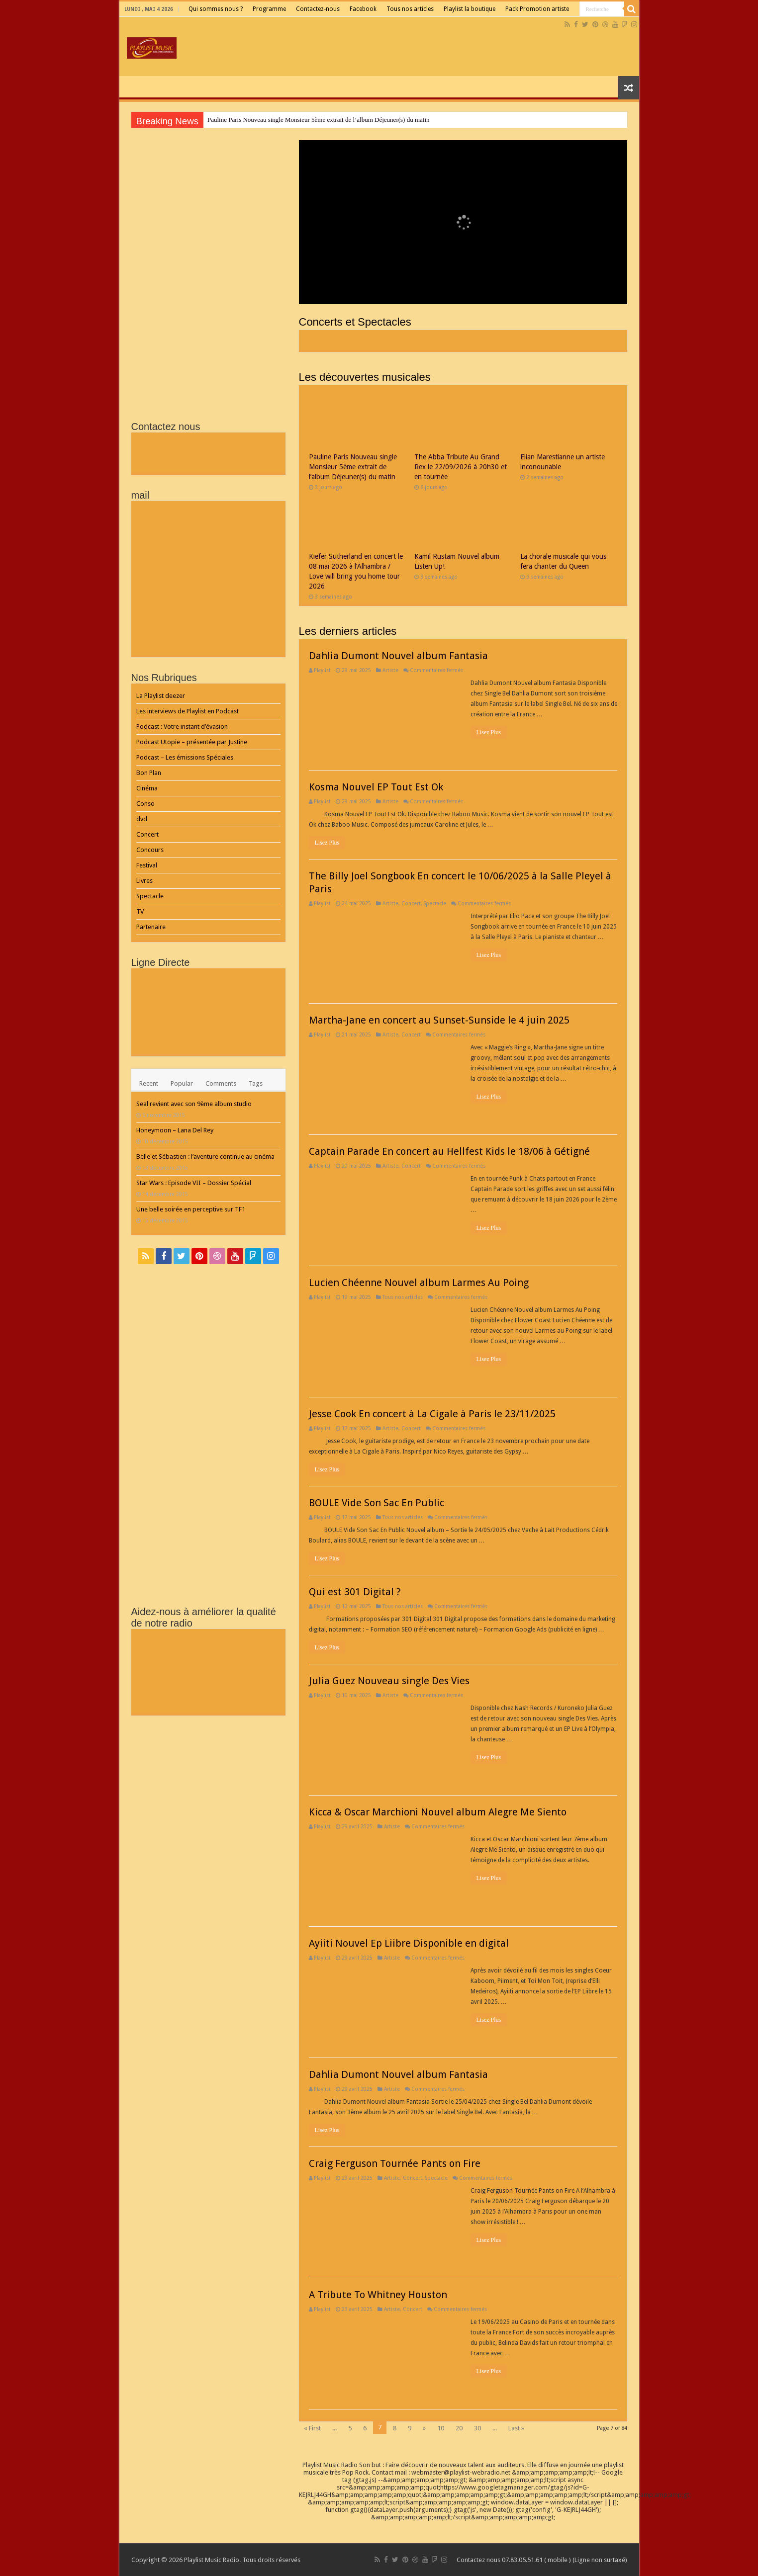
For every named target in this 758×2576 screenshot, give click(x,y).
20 (459, 2428)
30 (477, 2428)
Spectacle (435, 903)
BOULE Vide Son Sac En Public (376, 1503)
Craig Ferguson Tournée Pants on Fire (394, 2163)
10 (440, 2428)
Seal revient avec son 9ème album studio (194, 1104)
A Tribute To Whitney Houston (378, 2295)
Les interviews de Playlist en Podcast (187, 711)
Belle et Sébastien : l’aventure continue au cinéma (205, 1156)
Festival (146, 865)
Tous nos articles (410, 8)
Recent (148, 1083)
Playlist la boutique (469, 8)
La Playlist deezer (160, 695)
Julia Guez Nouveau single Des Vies (389, 1681)
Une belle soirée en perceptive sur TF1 (190, 1209)
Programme (269, 8)
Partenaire (151, 927)
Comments (220, 1083)
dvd (141, 819)
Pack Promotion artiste (537, 8)
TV (140, 911)
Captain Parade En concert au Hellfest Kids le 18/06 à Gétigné (449, 1151)
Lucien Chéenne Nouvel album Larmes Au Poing (419, 1282)
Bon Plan (148, 772)
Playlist (322, 670)
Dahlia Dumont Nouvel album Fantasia (398, 656)
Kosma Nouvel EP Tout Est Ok (376, 787)
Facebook (363, 8)
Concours (150, 850)
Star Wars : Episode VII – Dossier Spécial (193, 1183)
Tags (256, 1083)
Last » (516, 2428)
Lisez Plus (488, 732)
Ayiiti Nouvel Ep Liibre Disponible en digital (409, 1943)
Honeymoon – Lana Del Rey (174, 1130)
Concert (411, 903)
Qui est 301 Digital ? (355, 1592)
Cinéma (147, 788)
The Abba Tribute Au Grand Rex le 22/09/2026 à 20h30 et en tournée (460, 467)
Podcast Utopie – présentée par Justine (191, 742)
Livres (144, 880)
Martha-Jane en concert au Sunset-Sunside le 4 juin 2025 (439, 1020)
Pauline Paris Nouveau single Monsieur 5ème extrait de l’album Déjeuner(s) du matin (318, 119)
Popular (182, 1083)
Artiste (390, 670)
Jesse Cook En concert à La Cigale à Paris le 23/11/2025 (432, 1414)
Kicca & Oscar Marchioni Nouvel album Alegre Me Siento (438, 1812)
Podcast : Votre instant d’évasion (182, 726)
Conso (145, 803)
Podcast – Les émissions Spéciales (184, 757)
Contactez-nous (318, 8)
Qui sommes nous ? (216, 8)
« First (312, 2428)
